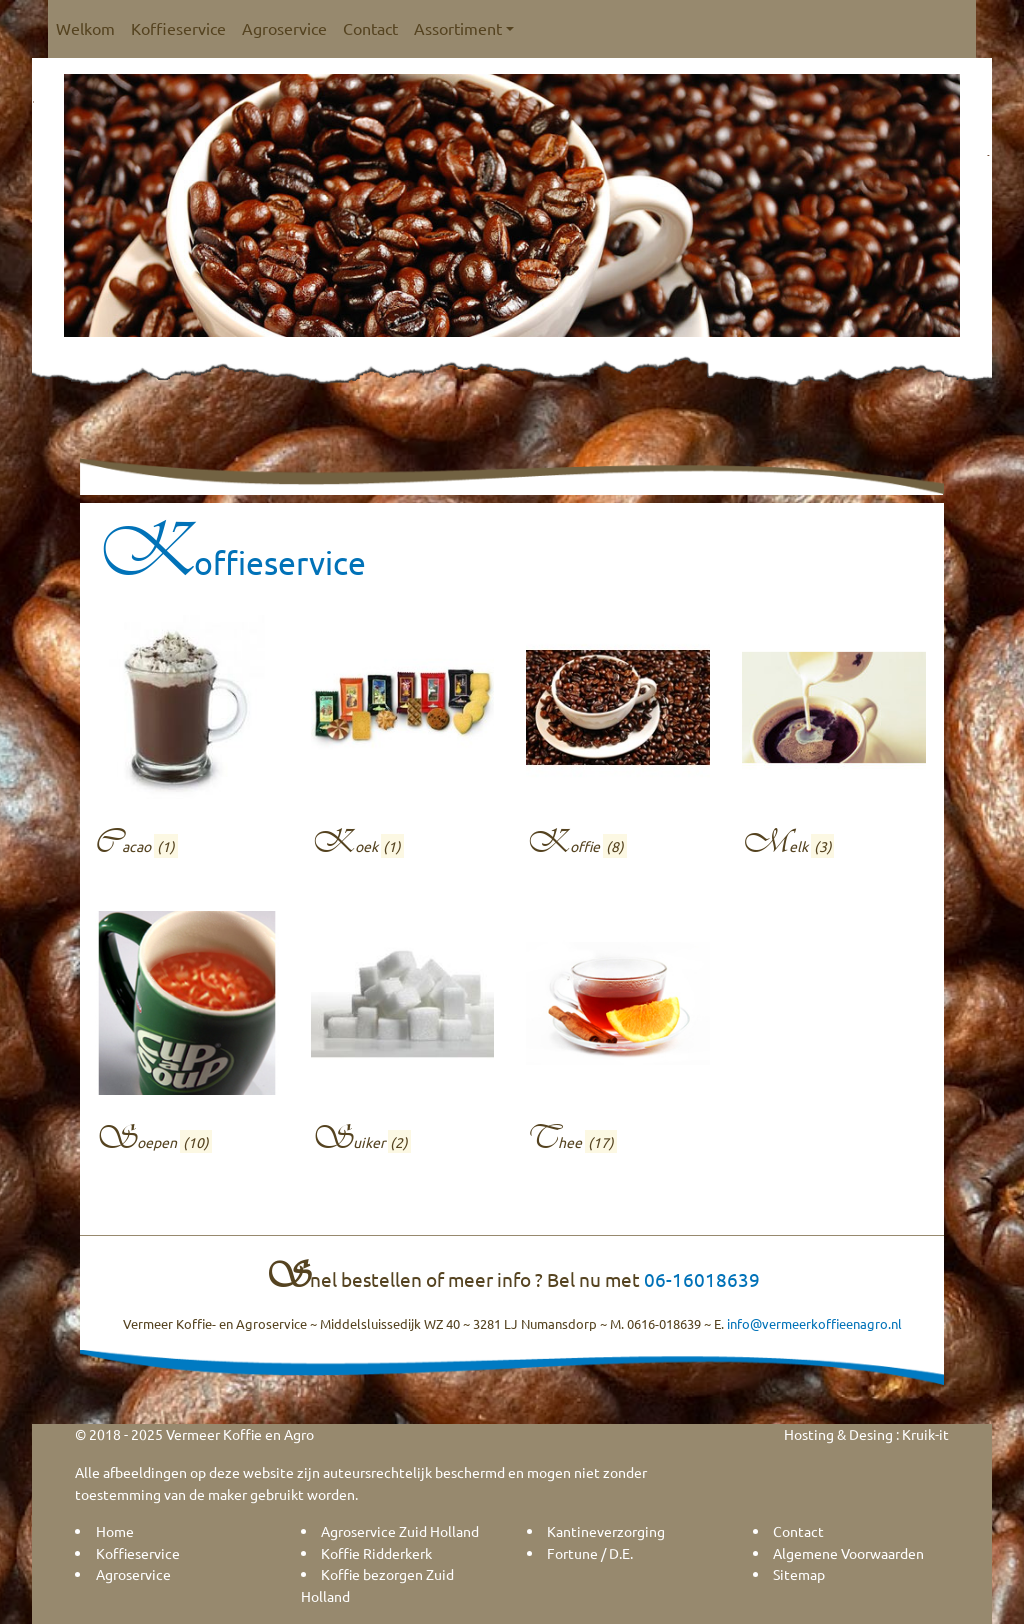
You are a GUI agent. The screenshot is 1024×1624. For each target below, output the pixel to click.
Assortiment (464, 28)
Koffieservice (178, 28)
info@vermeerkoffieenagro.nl (814, 1323)
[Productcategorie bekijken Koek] (403, 742)
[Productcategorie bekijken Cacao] (187, 742)
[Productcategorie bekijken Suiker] (403, 1038)
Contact (370, 28)
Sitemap (799, 1574)
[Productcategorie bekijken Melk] (834, 742)
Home (115, 1531)
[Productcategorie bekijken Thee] (618, 1038)
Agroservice (284, 28)
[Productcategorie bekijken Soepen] (187, 1038)
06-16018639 (702, 1279)
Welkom (85, 28)
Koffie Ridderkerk (376, 1553)
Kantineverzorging (606, 1531)
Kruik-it (925, 1434)
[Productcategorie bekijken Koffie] (618, 742)
